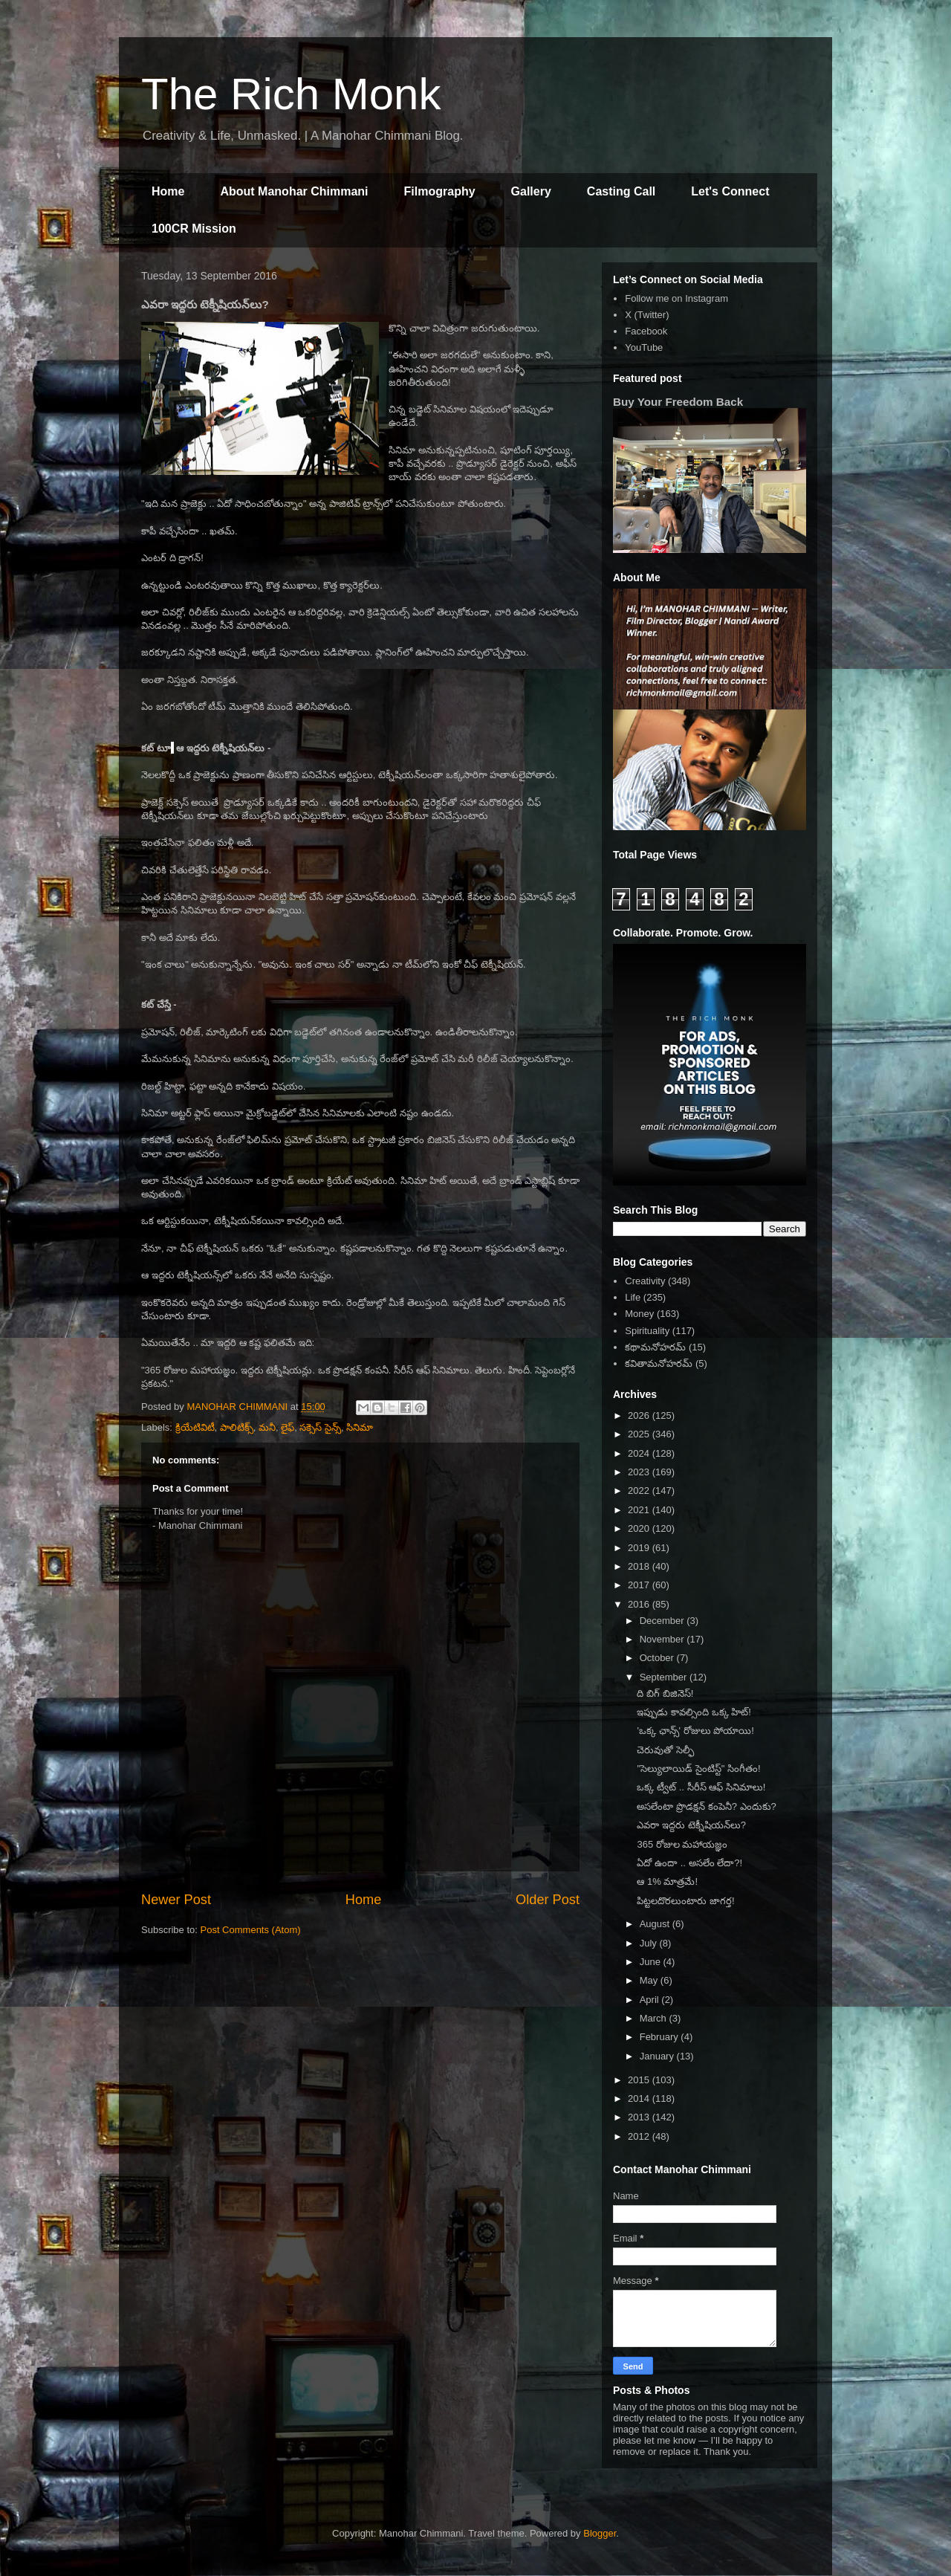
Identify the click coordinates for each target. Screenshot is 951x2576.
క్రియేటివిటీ (195, 1427)
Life (632, 1297)
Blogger (599, 2533)
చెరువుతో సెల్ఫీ (665, 1749)
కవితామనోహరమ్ (658, 1363)
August (656, 1923)
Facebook (646, 331)
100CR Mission (194, 228)
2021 (640, 1509)
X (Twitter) (647, 314)
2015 (640, 2079)
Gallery (531, 191)
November (663, 1639)
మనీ (267, 1427)
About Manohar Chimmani (294, 191)
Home (168, 191)
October (658, 1657)
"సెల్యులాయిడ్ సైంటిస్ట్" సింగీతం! (698, 1768)
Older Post (548, 1899)
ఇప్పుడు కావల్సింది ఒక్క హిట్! (693, 1712)
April (651, 1999)
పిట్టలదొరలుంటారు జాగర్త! (685, 1900)
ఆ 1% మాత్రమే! (667, 1881)
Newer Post (176, 1899)
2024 (640, 1453)
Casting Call (621, 191)
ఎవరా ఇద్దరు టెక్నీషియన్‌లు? (691, 1825)
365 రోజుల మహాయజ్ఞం (682, 1844)
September (664, 1677)
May (650, 1980)
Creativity (645, 1281)
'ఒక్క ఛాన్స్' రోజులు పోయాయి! (695, 1730)
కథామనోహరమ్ (655, 1347)
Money (639, 1313)
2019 (640, 1547)
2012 (640, 2136)
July (650, 1943)
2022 (640, 1490)
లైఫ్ (287, 1427)
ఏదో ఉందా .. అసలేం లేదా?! (689, 1862)
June (651, 1961)
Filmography (440, 191)
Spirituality (647, 1330)
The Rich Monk (291, 94)
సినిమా (359, 1427)
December (663, 1620)
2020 (640, 1528)
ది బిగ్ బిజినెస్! (665, 1693)
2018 (640, 1566)
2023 (640, 1472)
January (658, 2056)
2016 (640, 1604)
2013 (640, 2117)
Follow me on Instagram (676, 298)
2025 (640, 1434)
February (660, 2036)
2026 (640, 1415)
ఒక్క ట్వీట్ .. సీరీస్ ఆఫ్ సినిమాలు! (701, 1787)
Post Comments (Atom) (251, 1929)
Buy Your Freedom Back (678, 401)
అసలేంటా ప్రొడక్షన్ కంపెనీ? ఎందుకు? (706, 1806)
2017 (640, 1584)
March (654, 2018)
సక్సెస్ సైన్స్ (320, 1427)
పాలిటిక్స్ (236, 1427)
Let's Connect (730, 191)
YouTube (644, 347)
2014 (640, 2098)
